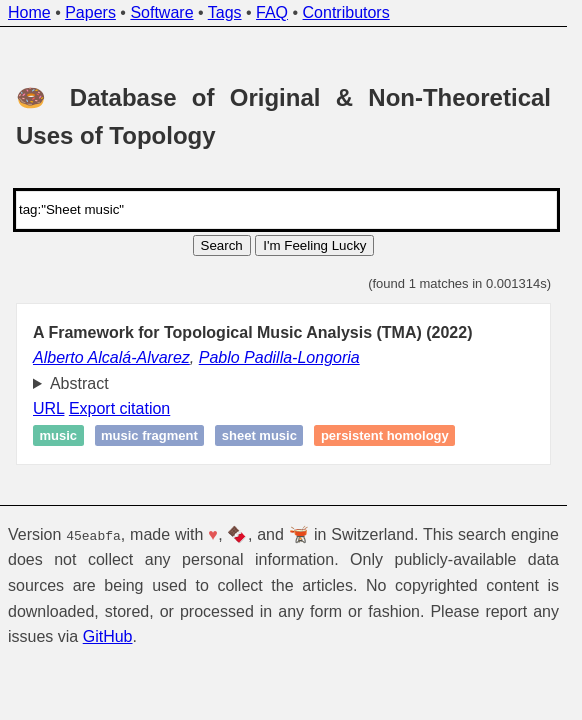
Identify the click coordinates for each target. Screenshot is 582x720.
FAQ (272, 12)
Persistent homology (385, 435)
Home (29, 12)
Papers (90, 12)
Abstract (79, 383)
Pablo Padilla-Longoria (279, 357)
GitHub (108, 636)
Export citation (119, 408)
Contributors (346, 12)
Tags (225, 12)
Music (59, 435)
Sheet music (259, 435)
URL (48, 408)
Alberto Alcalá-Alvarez (111, 357)
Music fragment (149, 435)
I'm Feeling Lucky (314, 245)
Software (161, 12)
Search (222, 245)
